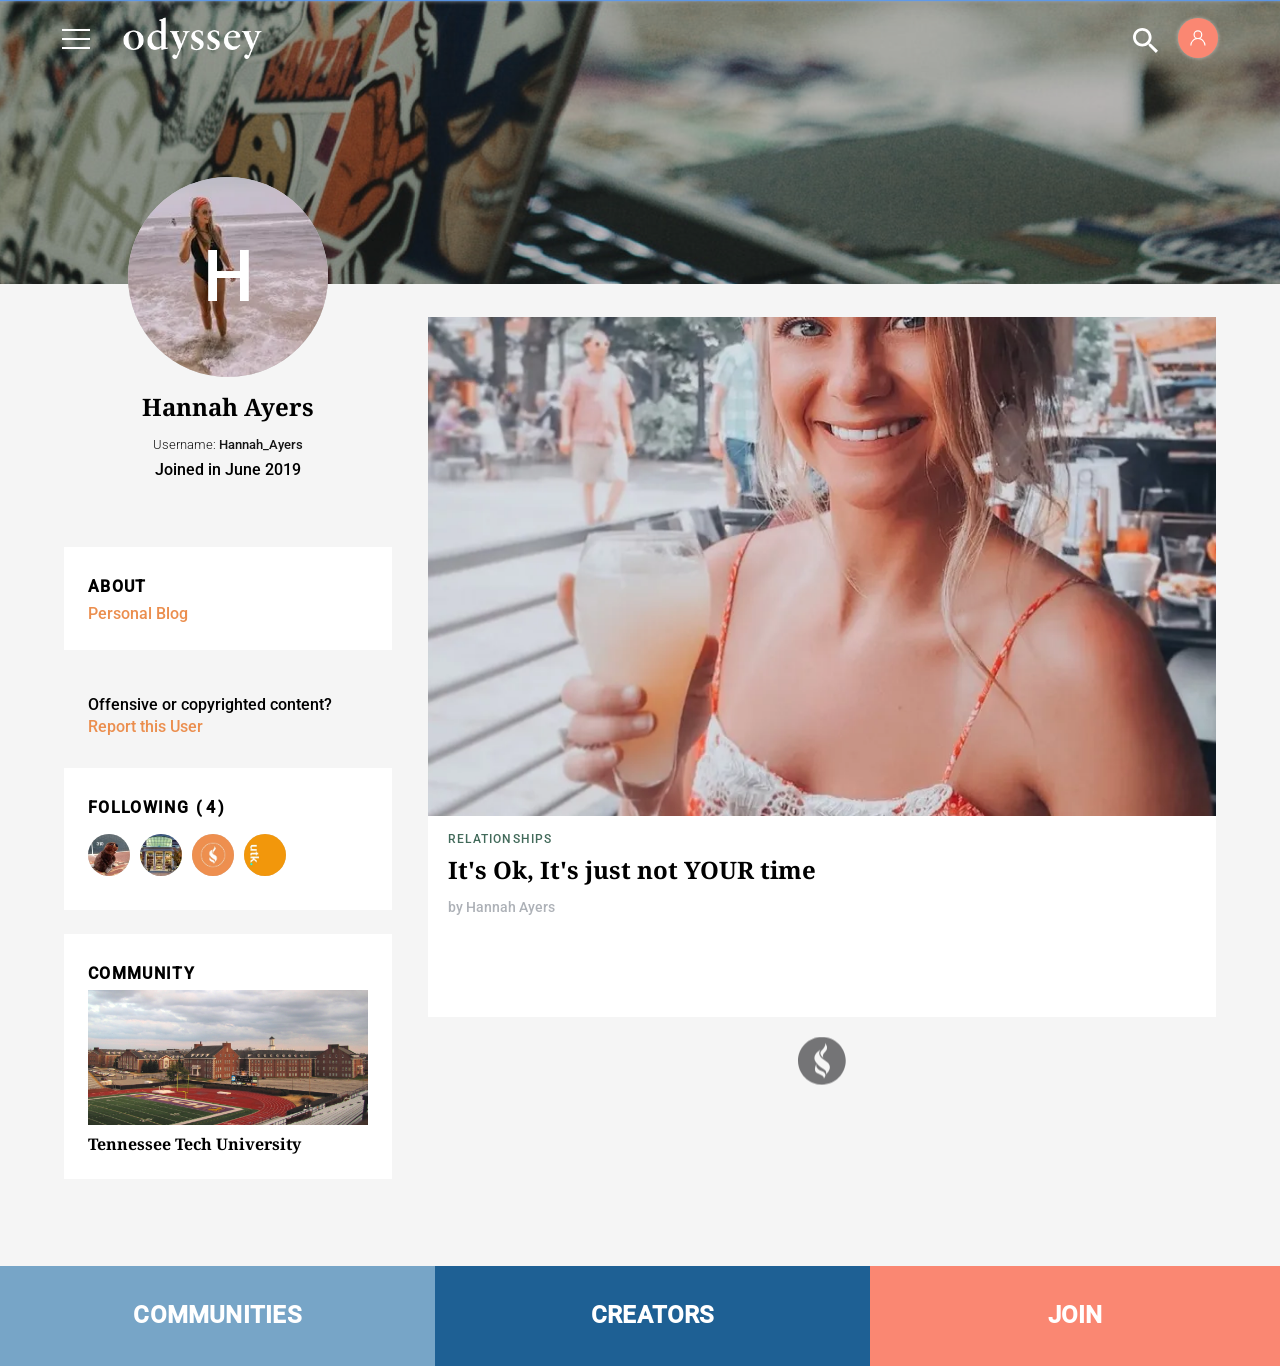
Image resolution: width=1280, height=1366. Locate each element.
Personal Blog (138, 613)
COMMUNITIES (217, 1315)
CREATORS (653, 1315)
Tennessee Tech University (194, 1144)
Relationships (500, 839)
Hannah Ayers (510, 907)
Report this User (145, 726)
